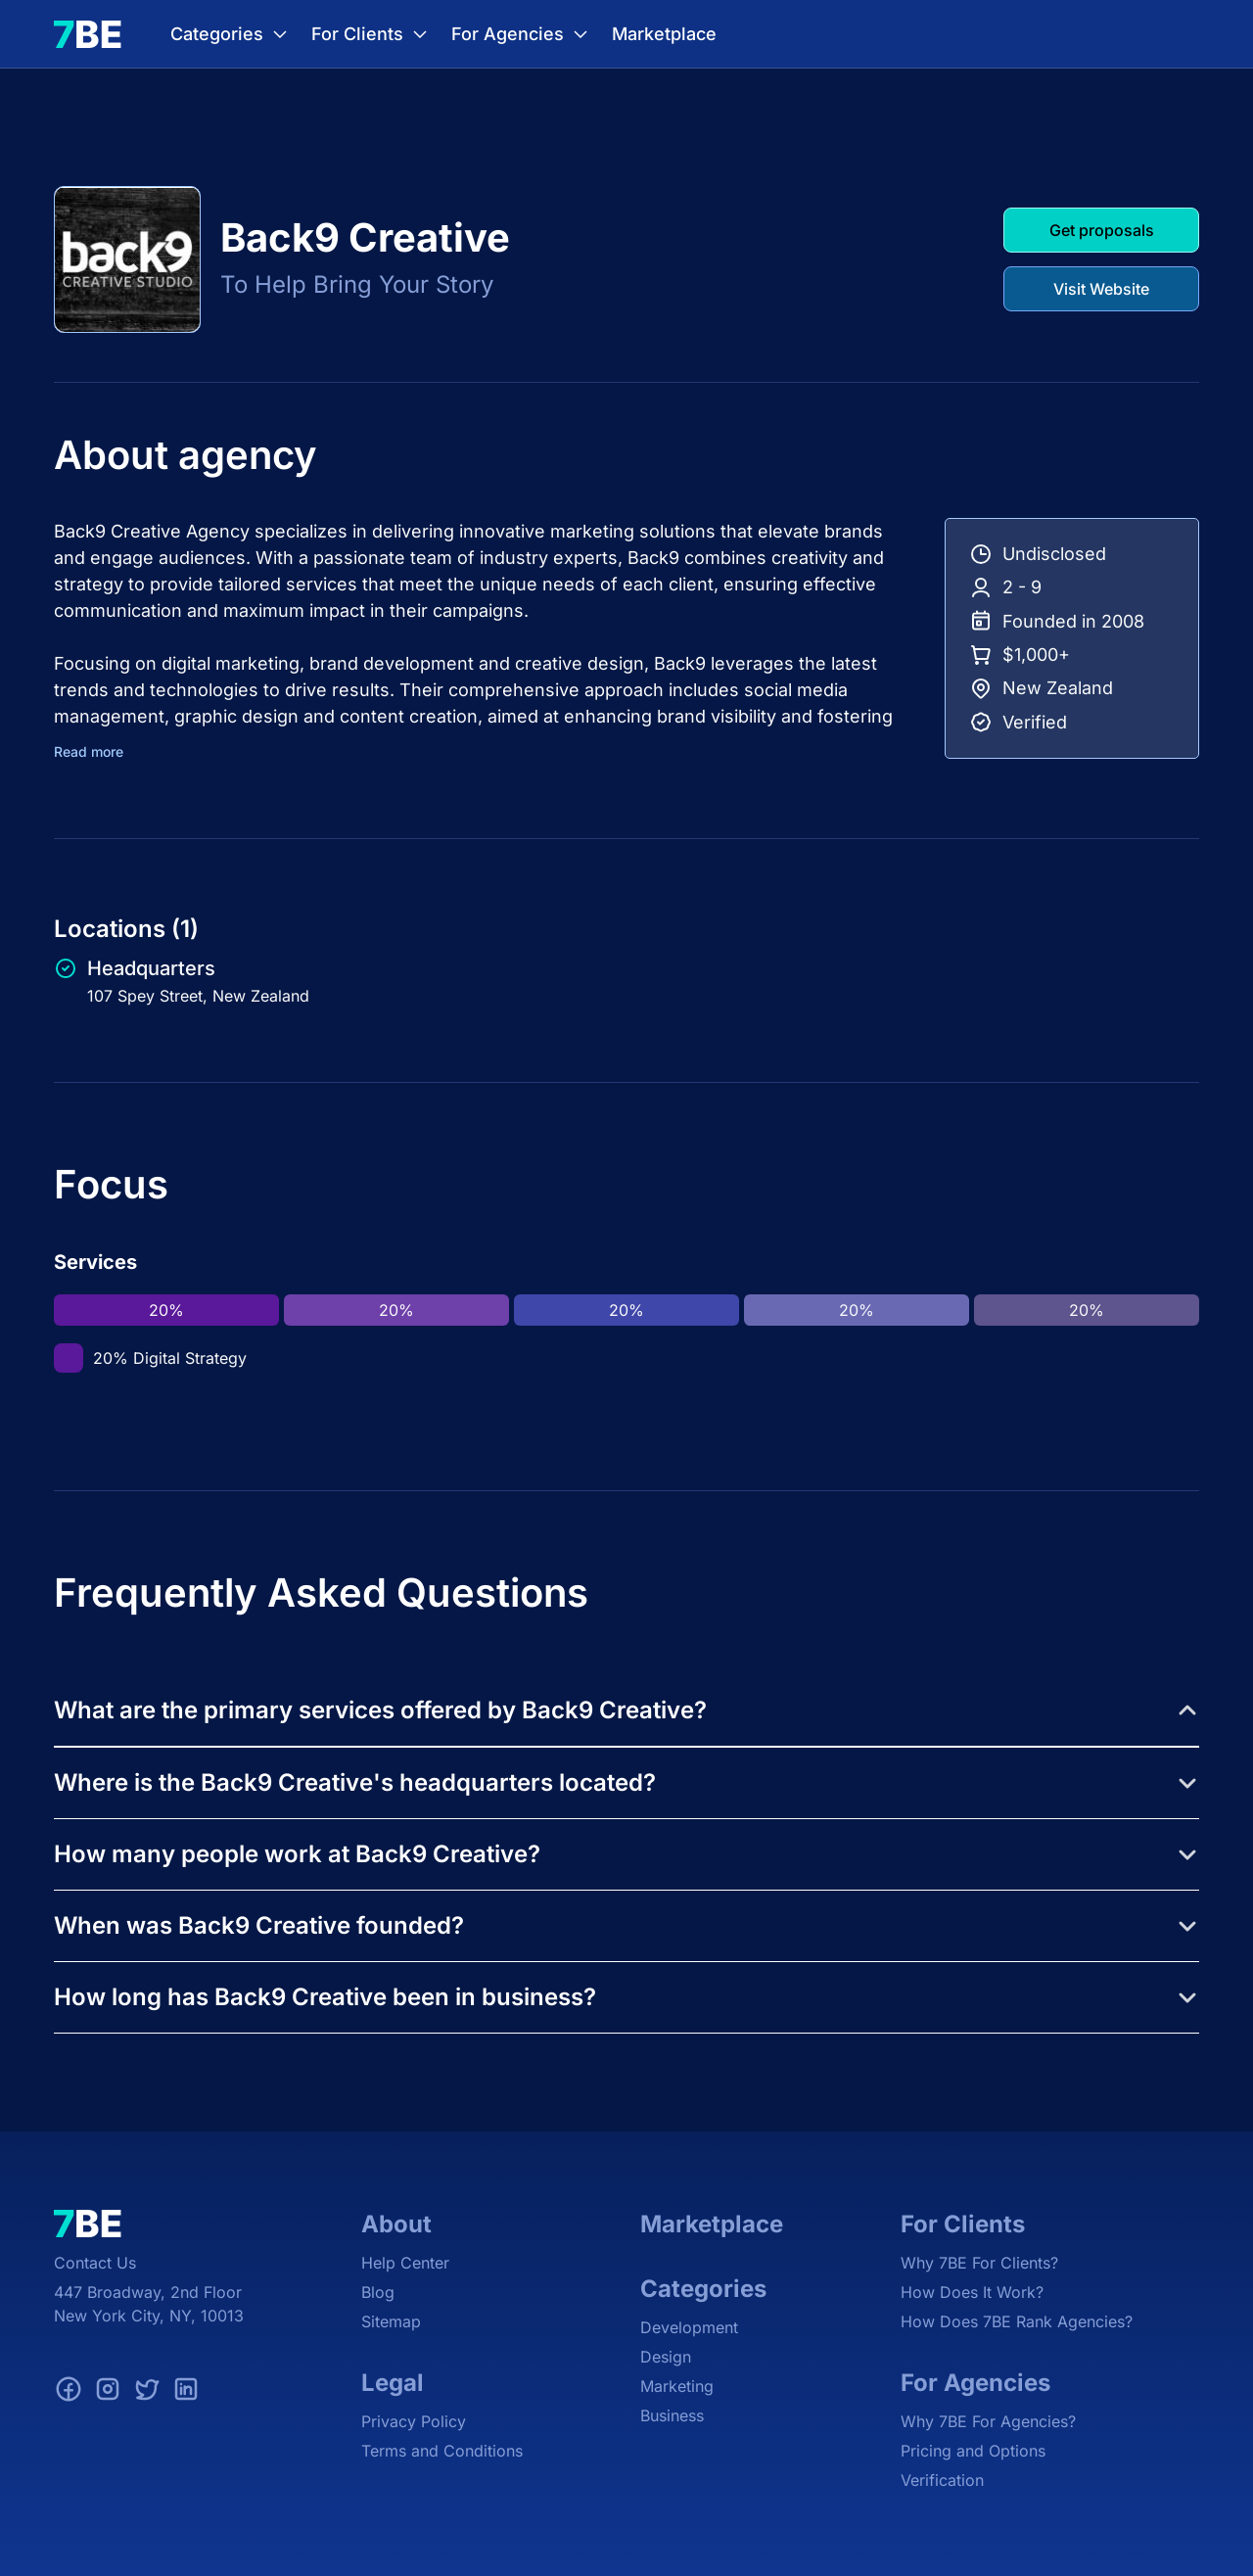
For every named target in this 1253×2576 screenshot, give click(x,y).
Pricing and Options (973, 2450)
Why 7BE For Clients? (979, 2262)
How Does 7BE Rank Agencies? (1017, 2321)
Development (689, 2327)
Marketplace (664, 34)
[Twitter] (147, 2392)
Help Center (405, 2262)
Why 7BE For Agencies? (988, 2421)
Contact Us (95, 2262)
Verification (942, 2480)
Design (665, 2356)
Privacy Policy (413, 2421)
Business (672, 2415)
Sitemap (391, 2321)
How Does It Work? (972, 2292)
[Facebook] (68, 2392)
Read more (88, 752)
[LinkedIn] (186, 2392)
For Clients (371, 34)
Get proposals (1101, 230)
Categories (231, 34)
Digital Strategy (190, 1358)
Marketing (677, 2386)
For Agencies (521, 34)
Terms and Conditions (442, 2450)
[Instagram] (107, 2392)
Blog (377, 2292)
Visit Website (1101, 289)
